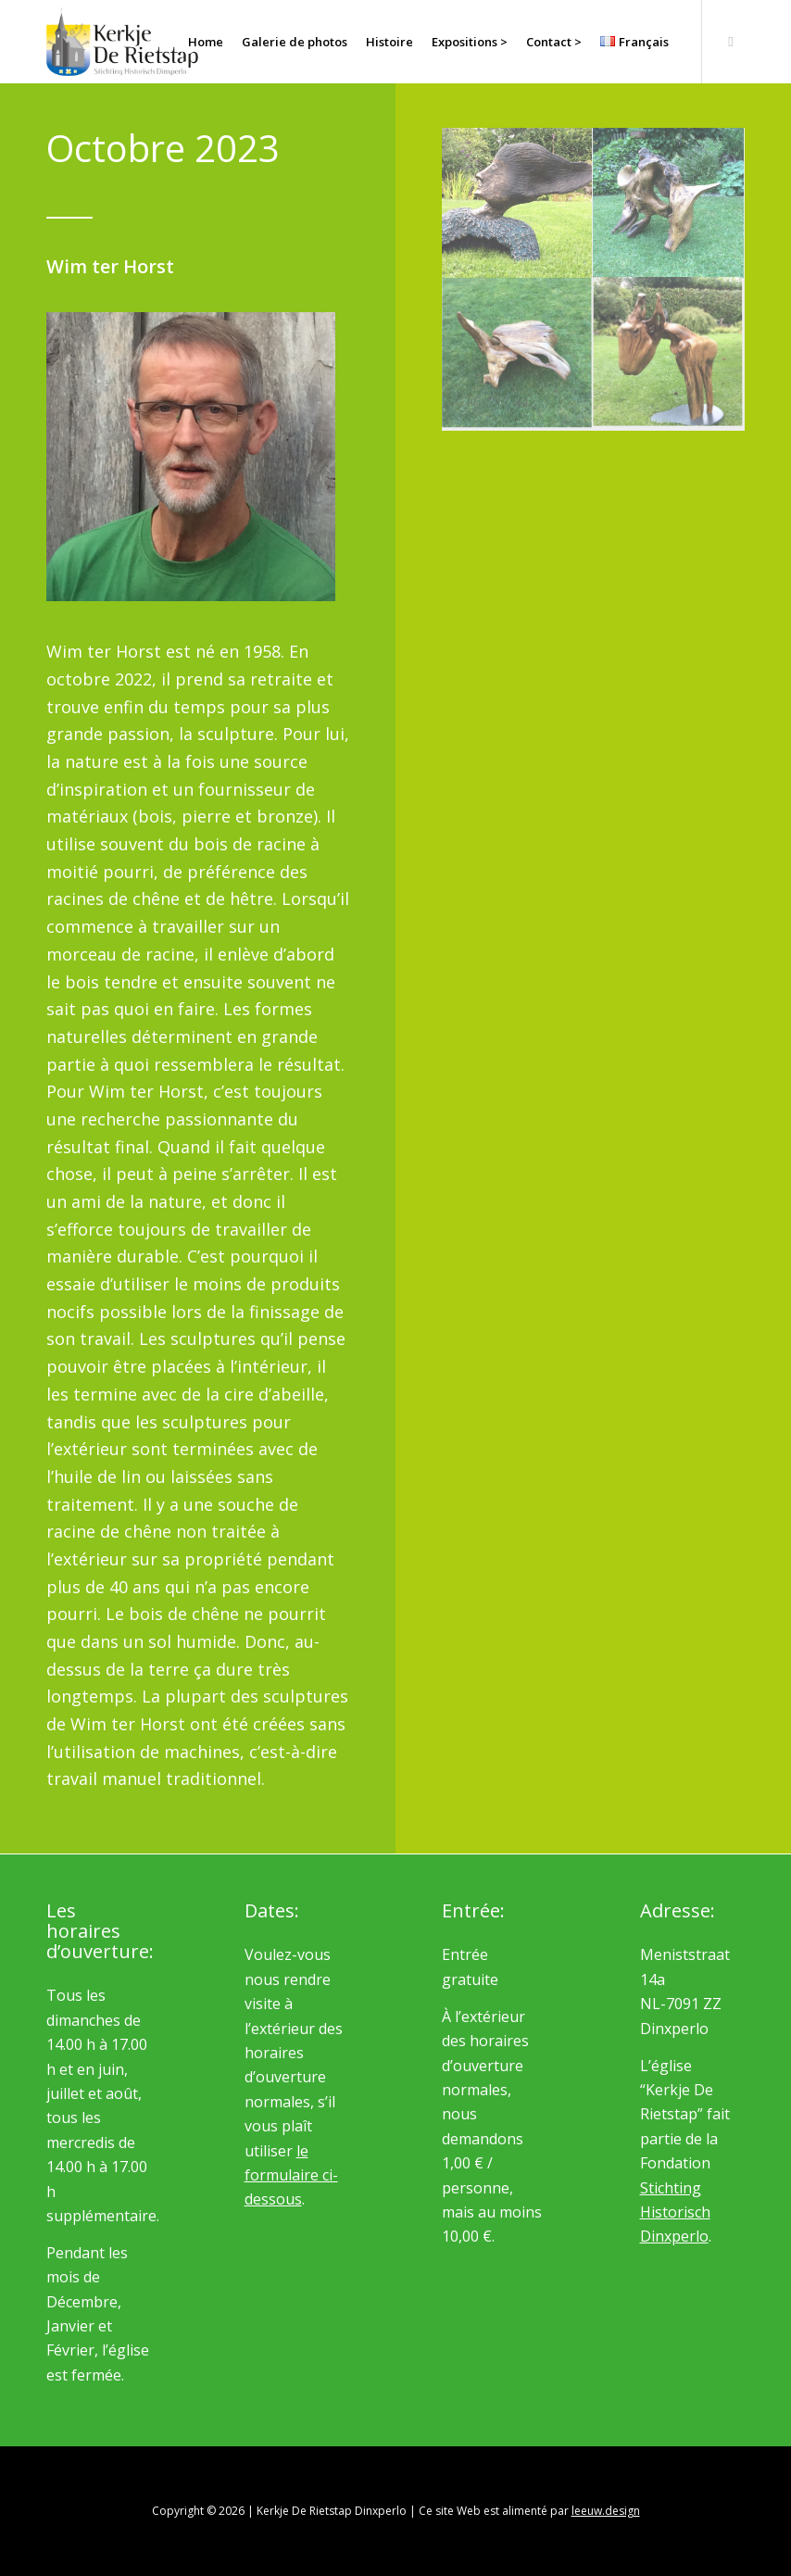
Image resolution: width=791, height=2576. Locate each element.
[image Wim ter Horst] (517, 203)
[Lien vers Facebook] (731, 41)
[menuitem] (205, 41)
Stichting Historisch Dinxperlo (675, 2212)
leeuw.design (605, 2511)
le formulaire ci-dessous (291, 2175)
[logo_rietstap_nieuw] (122, 41)
